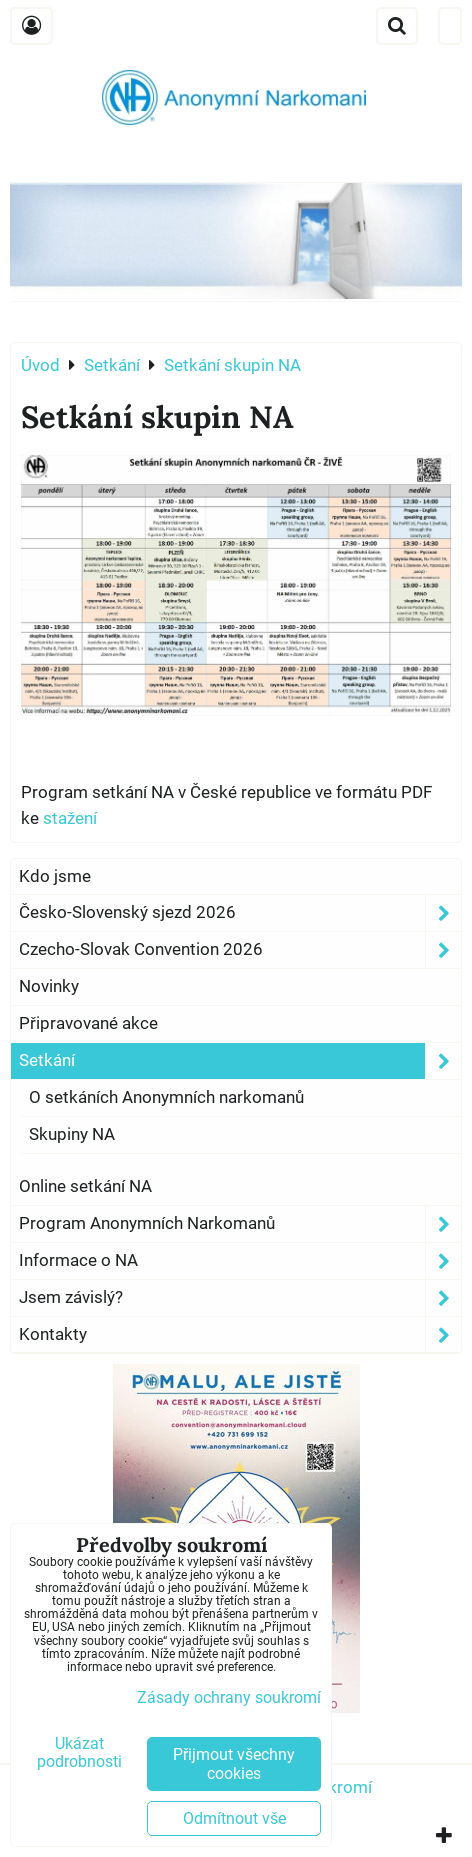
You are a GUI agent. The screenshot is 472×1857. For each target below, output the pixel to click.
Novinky (49, 986)
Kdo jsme (55, 876)
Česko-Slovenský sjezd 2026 (240, 913)
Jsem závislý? (240, 1298)
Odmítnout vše (234, 1818)
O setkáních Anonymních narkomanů (166, 1097)
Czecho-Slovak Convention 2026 (240, 950)
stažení (70, 818)
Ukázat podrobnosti (79, 1753)
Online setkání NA (85, 1186)
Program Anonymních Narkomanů (240, 1224)
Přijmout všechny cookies (234, 1764)
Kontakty (240, 1335)
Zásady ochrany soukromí (229, 1697)
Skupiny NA (72, 1134)
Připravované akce (88, 1023)
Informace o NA (240, 1261)
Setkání (240, 1061)
